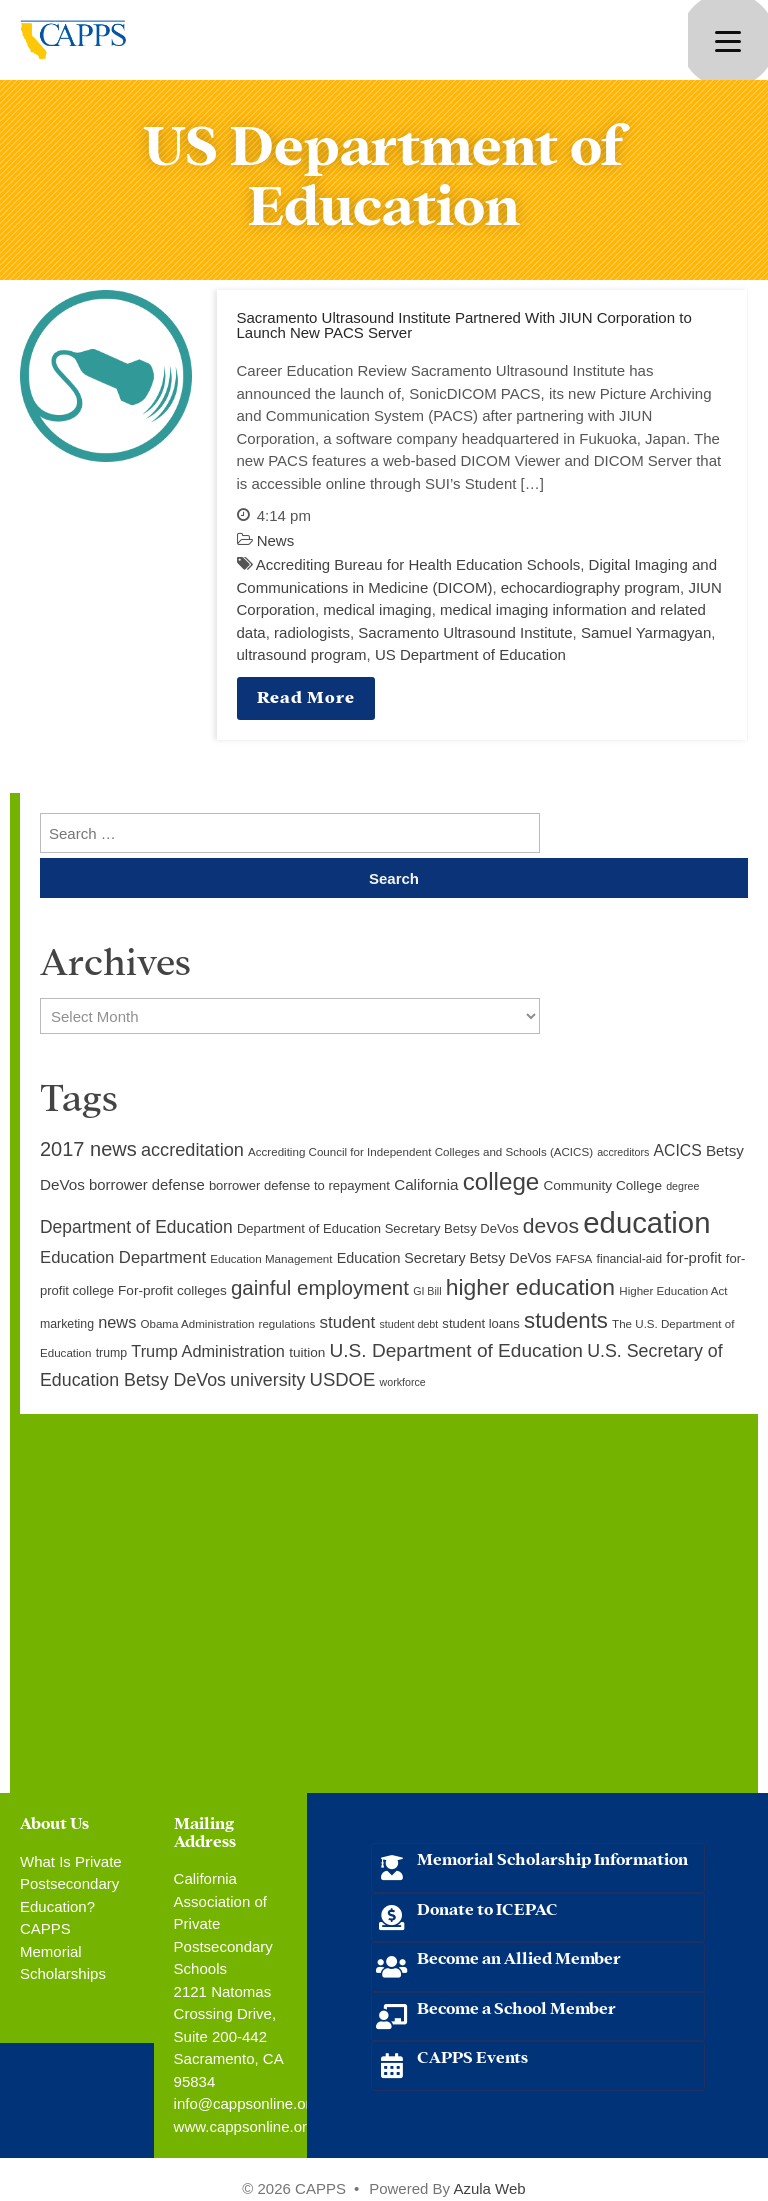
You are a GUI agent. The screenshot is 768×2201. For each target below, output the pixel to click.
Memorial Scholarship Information (552, 1857)
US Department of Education (470, 654)
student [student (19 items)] (347, 1322)
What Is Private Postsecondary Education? (71, 1884)
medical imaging (377, 609)
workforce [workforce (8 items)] (403, 1382)
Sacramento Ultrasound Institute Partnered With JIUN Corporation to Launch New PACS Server (464, 325)
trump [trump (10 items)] (111, 1353)
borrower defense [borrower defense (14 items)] (147, 1185)
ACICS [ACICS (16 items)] (677, 1150)
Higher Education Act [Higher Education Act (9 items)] (673, 1291)
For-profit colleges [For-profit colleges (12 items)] (172, 1290)
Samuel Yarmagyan (646, 632)
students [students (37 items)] (566, 1320)
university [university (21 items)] (267, 1380)
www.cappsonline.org (245, 2126)
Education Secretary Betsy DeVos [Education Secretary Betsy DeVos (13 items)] (444, 1258)
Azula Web (489, 2188)
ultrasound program (302, 654)
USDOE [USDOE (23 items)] (343, 1379)
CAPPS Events (472, 2055)
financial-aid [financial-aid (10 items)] (630, 1259)
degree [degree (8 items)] (682, 1186)
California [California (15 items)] (426, 1184)
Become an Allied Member (519, 1956)
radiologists (312, 632)
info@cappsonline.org (246, 2103)
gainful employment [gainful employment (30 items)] (320, 1287)
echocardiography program (590, 587)
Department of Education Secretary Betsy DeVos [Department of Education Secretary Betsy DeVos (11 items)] (378, 1228)
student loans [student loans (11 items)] (481, 1323)
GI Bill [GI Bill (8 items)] (427, 1291)
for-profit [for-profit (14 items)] (693, 1258)
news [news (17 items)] (117, 1322)
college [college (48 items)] (501, 1181)
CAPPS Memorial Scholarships (63, 1951)
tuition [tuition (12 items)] (307, 1352)
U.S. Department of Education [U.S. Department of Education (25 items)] (456, 1350)
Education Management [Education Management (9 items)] (271, 1259)
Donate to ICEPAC (487, 1907)
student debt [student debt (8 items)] (409, 1324)
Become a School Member (516, 2006)
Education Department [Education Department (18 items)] (123, 1257)
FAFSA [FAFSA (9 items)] (574, 1259)
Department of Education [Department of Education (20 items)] (136, 1227)
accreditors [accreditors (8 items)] (623, 1152)
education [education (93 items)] (646, 1222)
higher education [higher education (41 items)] (530, 1287)
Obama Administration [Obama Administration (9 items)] (197, 1324)
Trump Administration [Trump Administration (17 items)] (208, 1351)
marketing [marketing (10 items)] (67, 1324)
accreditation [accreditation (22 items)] (192, 1150)
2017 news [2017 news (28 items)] (88, 1149)
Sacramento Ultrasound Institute (465, 632)
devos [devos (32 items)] (551, 1225)
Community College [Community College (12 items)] (603, 1185)
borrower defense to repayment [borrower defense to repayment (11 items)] (299, 1185)
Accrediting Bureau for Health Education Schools (418, 564)
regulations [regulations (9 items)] (287, 1324)
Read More (306, 695)
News (276, 540)
